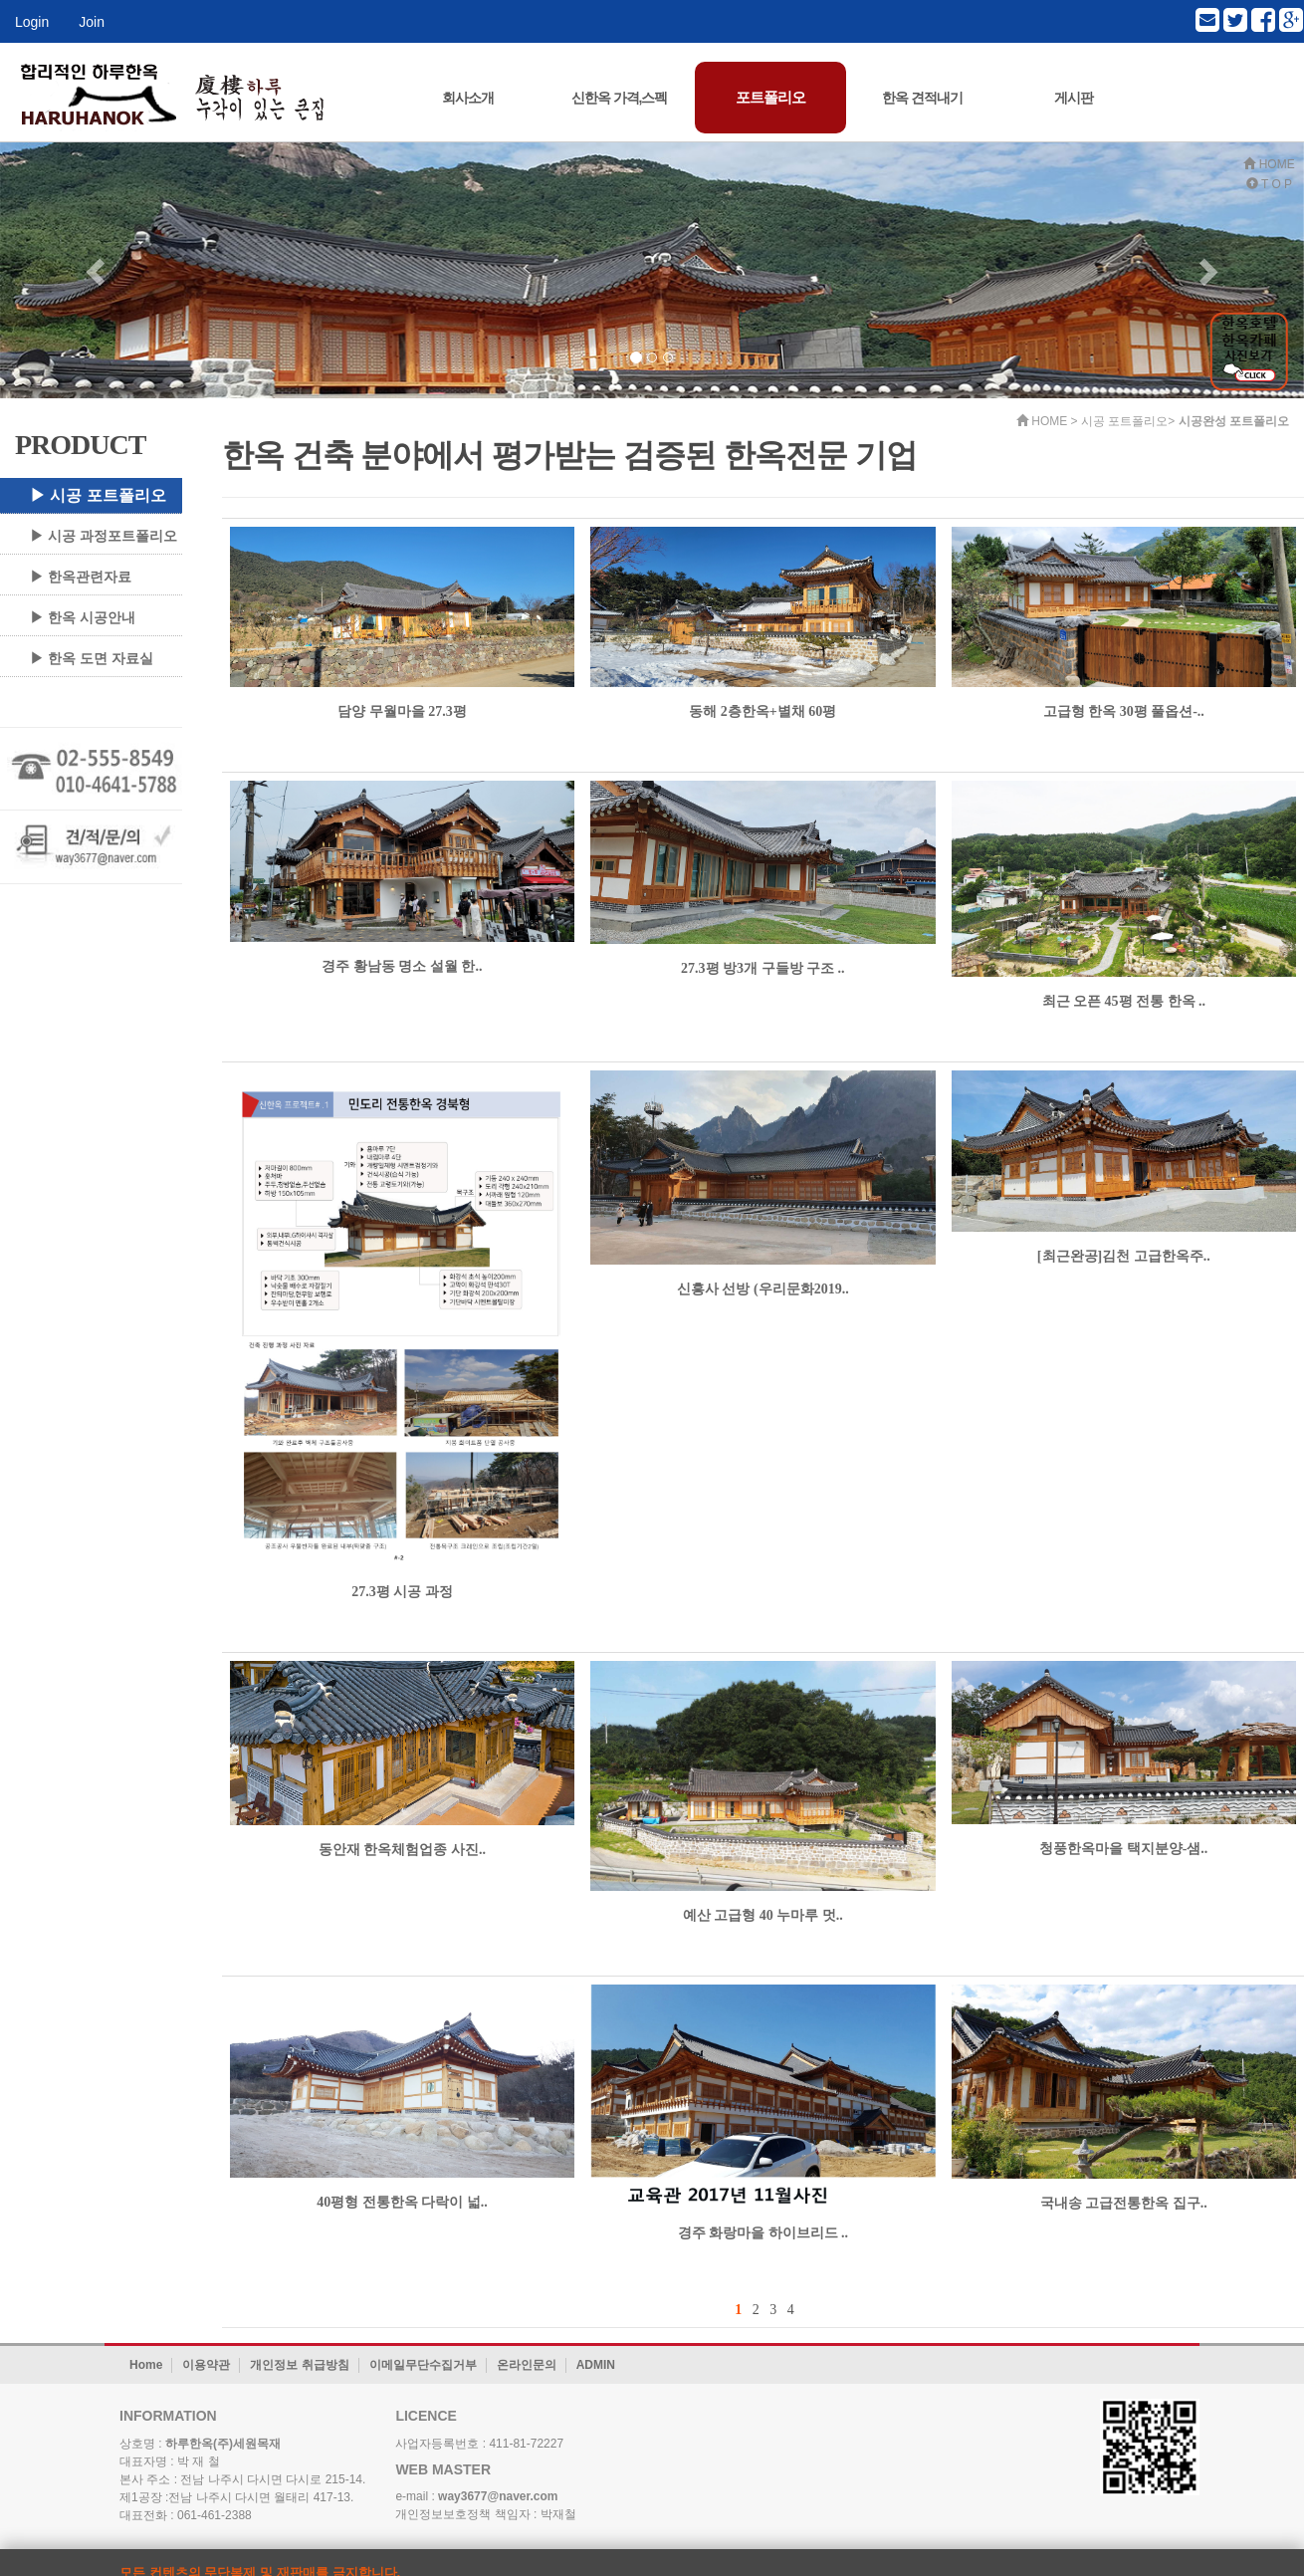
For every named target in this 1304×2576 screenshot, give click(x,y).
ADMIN (595, 2365)
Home (145, 2365)
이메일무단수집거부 (423, 2365)
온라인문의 (526, 2365)
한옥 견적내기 (922, 98)
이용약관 (206, 2365)
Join (92, 22)
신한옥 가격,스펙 (619, 98)
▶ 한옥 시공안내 (82, 617)
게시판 (1073, 98)
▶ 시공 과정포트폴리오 (103, 536)
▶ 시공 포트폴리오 (98, 495)
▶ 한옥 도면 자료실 (91, 658)
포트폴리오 (770, 97)
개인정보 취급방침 (299, 2365)
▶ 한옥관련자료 (80, 577)
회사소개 (468, 98)
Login (32, 22)
